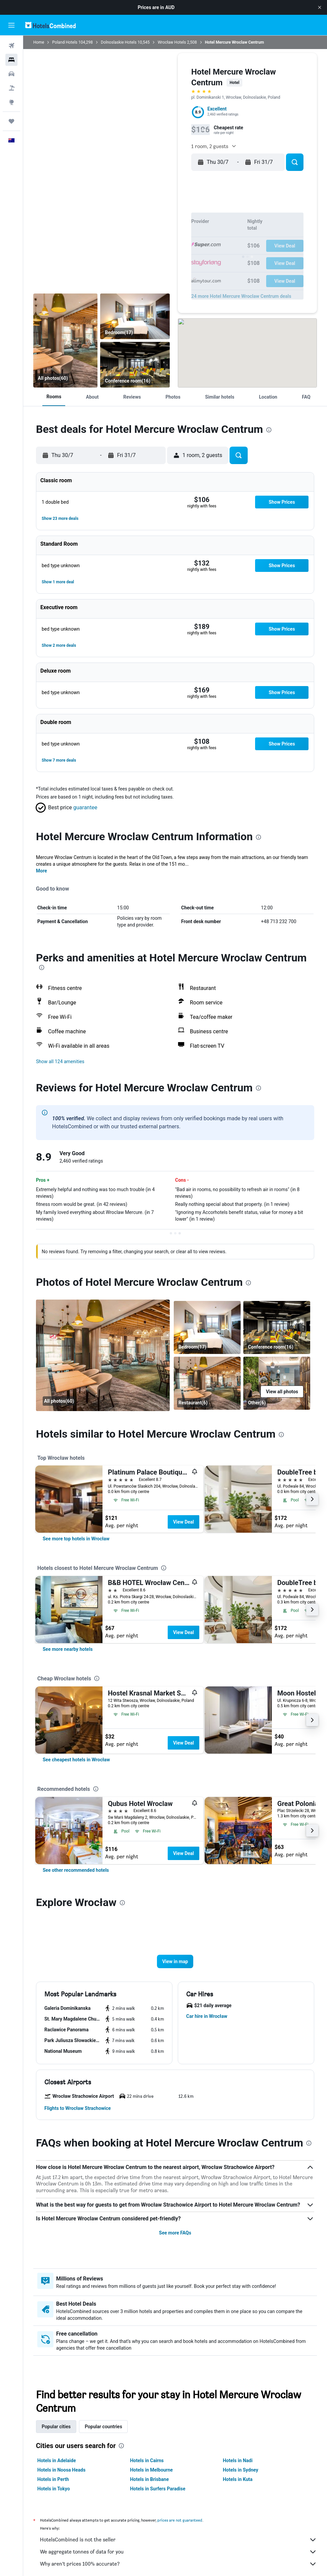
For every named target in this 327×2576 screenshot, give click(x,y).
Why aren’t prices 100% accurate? (178, 2564)
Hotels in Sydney (240, 2470)
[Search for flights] (11, 45)
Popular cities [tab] (56, 2426)
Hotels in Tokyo (53, 2488)
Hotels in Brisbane (149, 2479)
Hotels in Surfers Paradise (158, 2488)
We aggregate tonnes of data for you (178, 2552)
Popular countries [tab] (103, 2426)
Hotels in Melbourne (151, 2470)
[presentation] (269, 430)
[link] (76, 1538)
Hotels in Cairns (147, 2460)
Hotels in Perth (53, 2479)
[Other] (276, 1383)
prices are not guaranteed (179, 2520)
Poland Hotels (64, 42)
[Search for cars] (11, 74)
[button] (319, 7)
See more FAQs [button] (175, 2232)
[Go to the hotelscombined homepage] (50, 25)
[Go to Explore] (11, 102)
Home (38, 42)
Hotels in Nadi (237, 2460)
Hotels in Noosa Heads (61, 2470)
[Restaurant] (65, 340)
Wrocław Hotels (172, 42)
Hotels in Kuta (237, 2479)
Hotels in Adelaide (56, 2460)
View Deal (183, 1522)
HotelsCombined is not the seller (178, 2540)
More (41, 870)
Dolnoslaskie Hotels (118, 42)
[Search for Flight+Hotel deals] (11, 88)
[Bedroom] (135, 316)
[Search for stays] (11, 59)
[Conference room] (135, 365)
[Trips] (11, 121)
